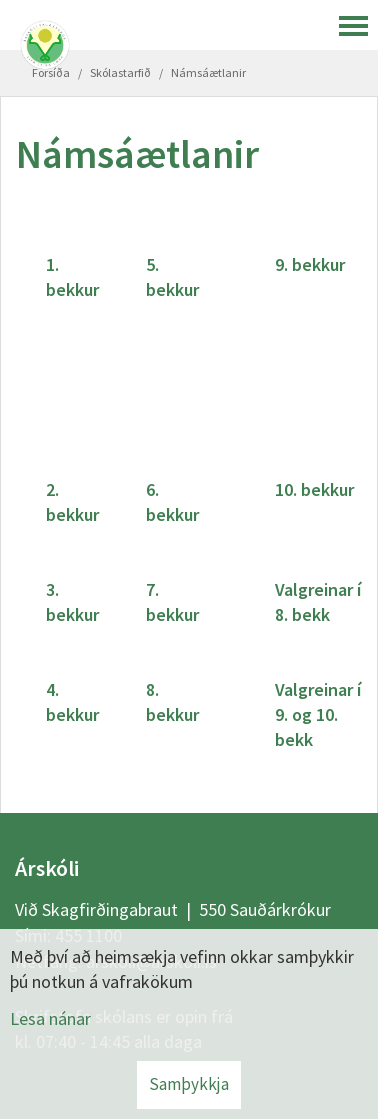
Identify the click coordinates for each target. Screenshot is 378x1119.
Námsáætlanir (208, 72)
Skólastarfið (120, 72)
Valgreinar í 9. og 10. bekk (318, 714)
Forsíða (51, 72)
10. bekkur (314, 489)
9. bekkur (310, 264)
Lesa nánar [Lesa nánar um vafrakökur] (50, 1018)
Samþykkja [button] (189, 1084)
